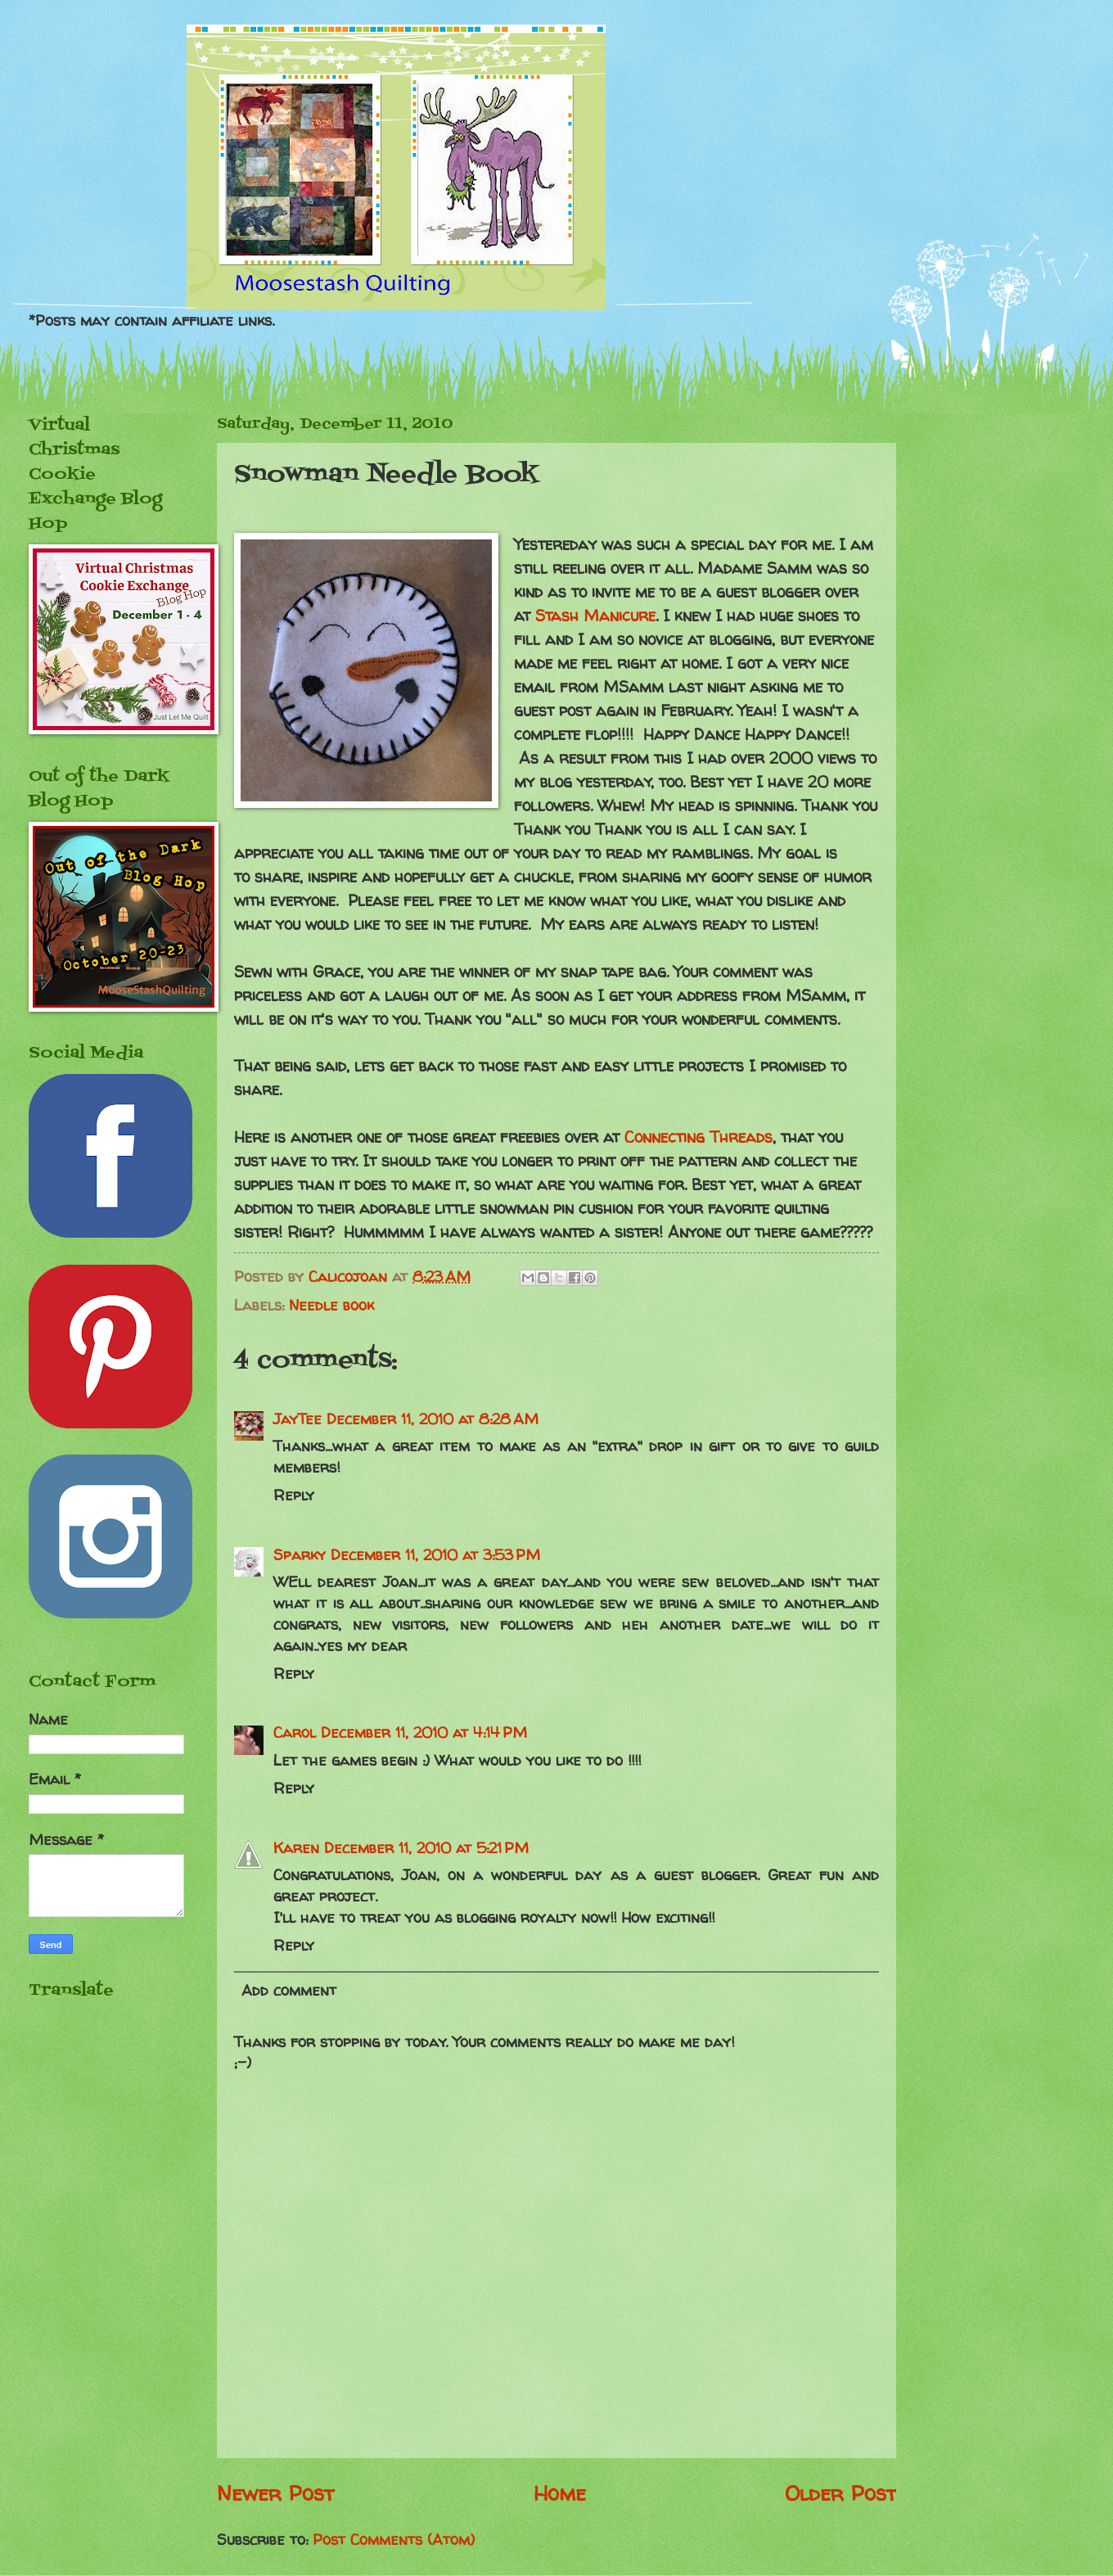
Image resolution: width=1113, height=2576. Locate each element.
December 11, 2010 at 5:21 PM (426, 1848)
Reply (293, 1495)
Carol (294, 1732)
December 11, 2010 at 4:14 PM (424, 1732)
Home (560, 2493)
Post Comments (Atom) (394, 2539)
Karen (296, 1848)
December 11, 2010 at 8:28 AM (432, 1419)
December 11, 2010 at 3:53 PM (435, 1555)
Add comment (288, 1990)
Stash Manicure (595, 615)
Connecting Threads (698, 1137)
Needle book (331, 1305)
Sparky (299, 1555)
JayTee (297, 1419)
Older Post (840, 2493)
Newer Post (275, 2493)
